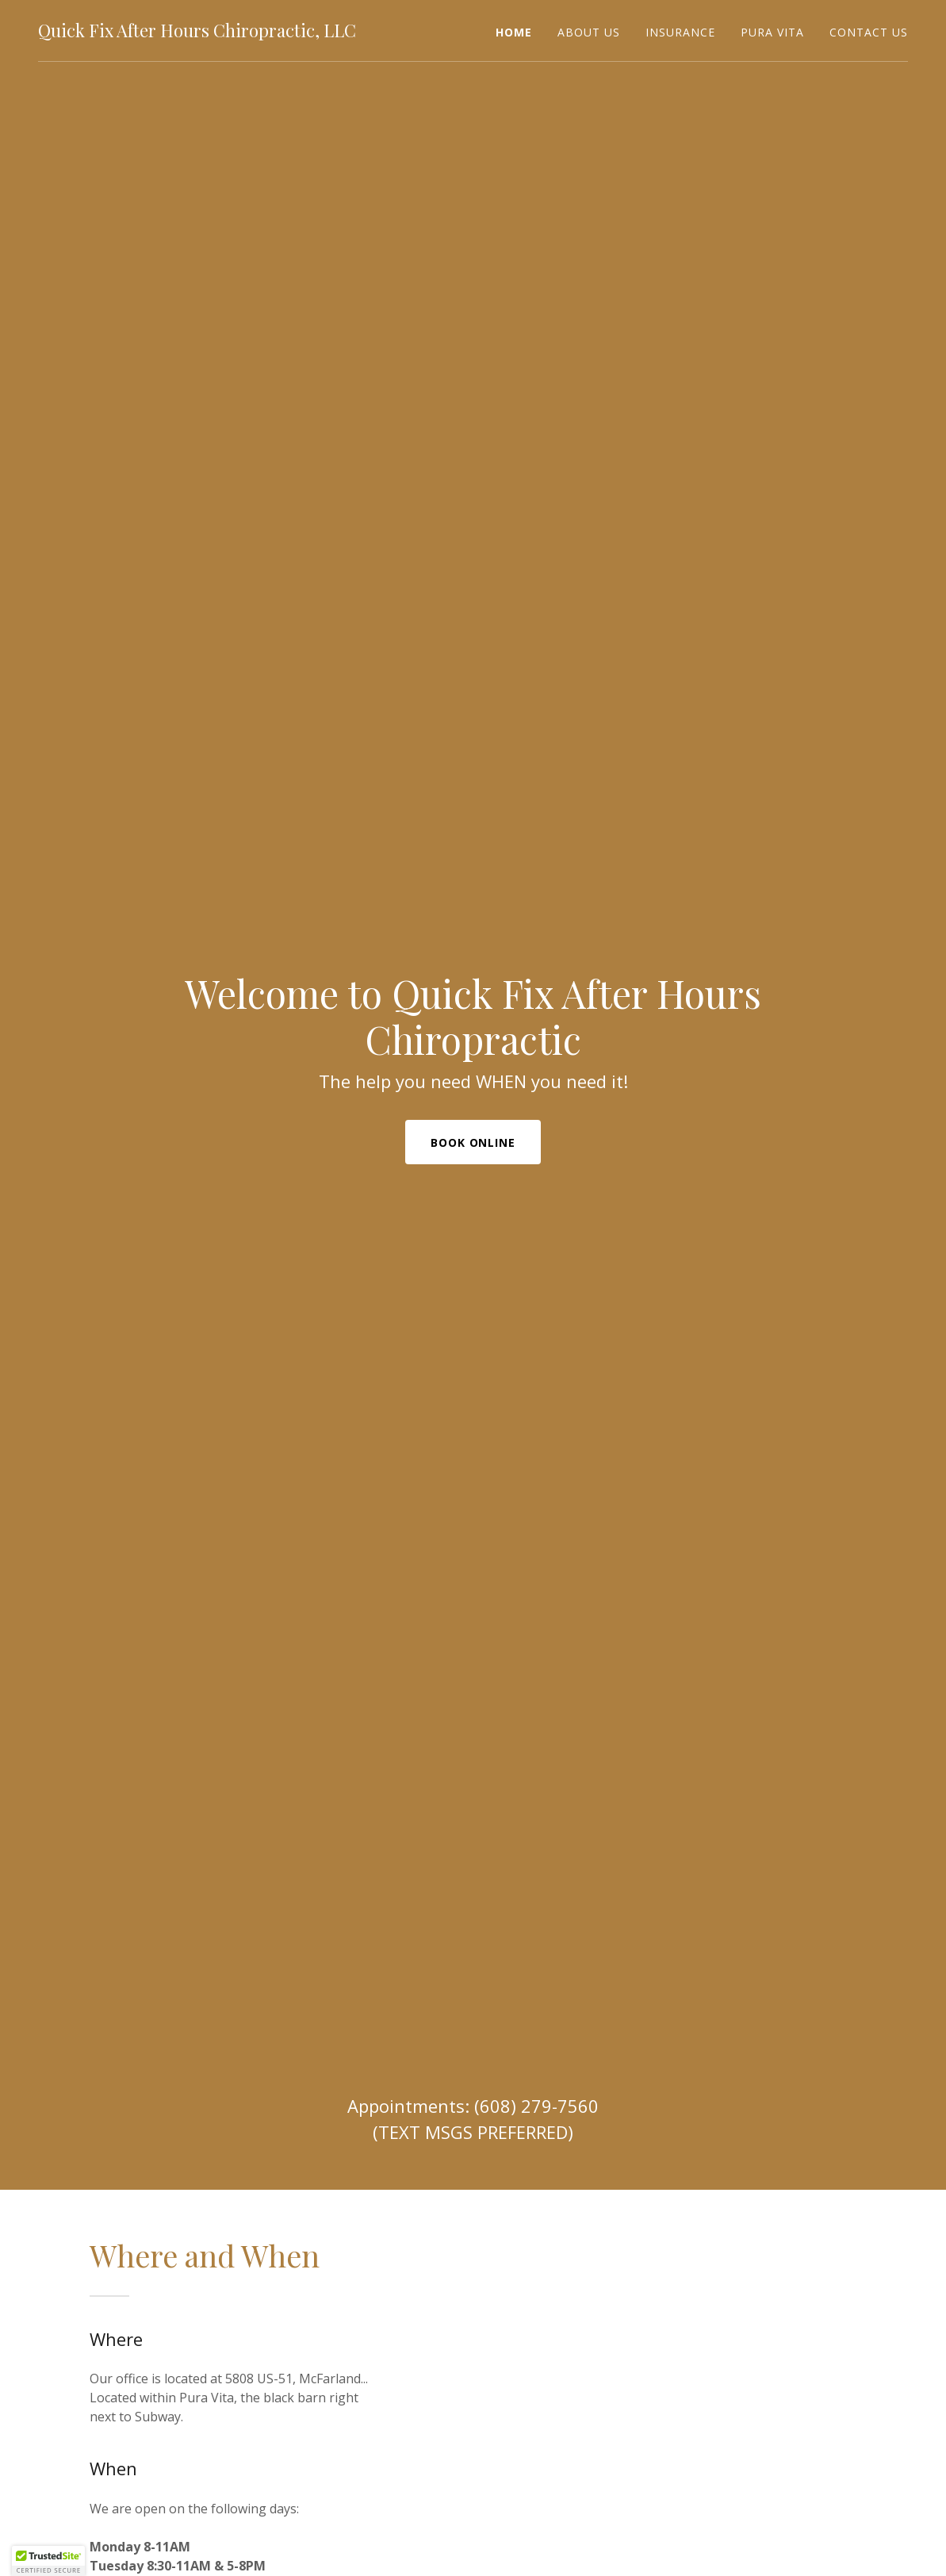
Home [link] (514, 32)
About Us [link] (588, 32)
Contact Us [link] (868, 32)
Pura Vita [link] (772, 32)
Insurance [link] (680, 32)
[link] (197, 32)
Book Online (473, 1142)
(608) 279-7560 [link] (536, 2106)
